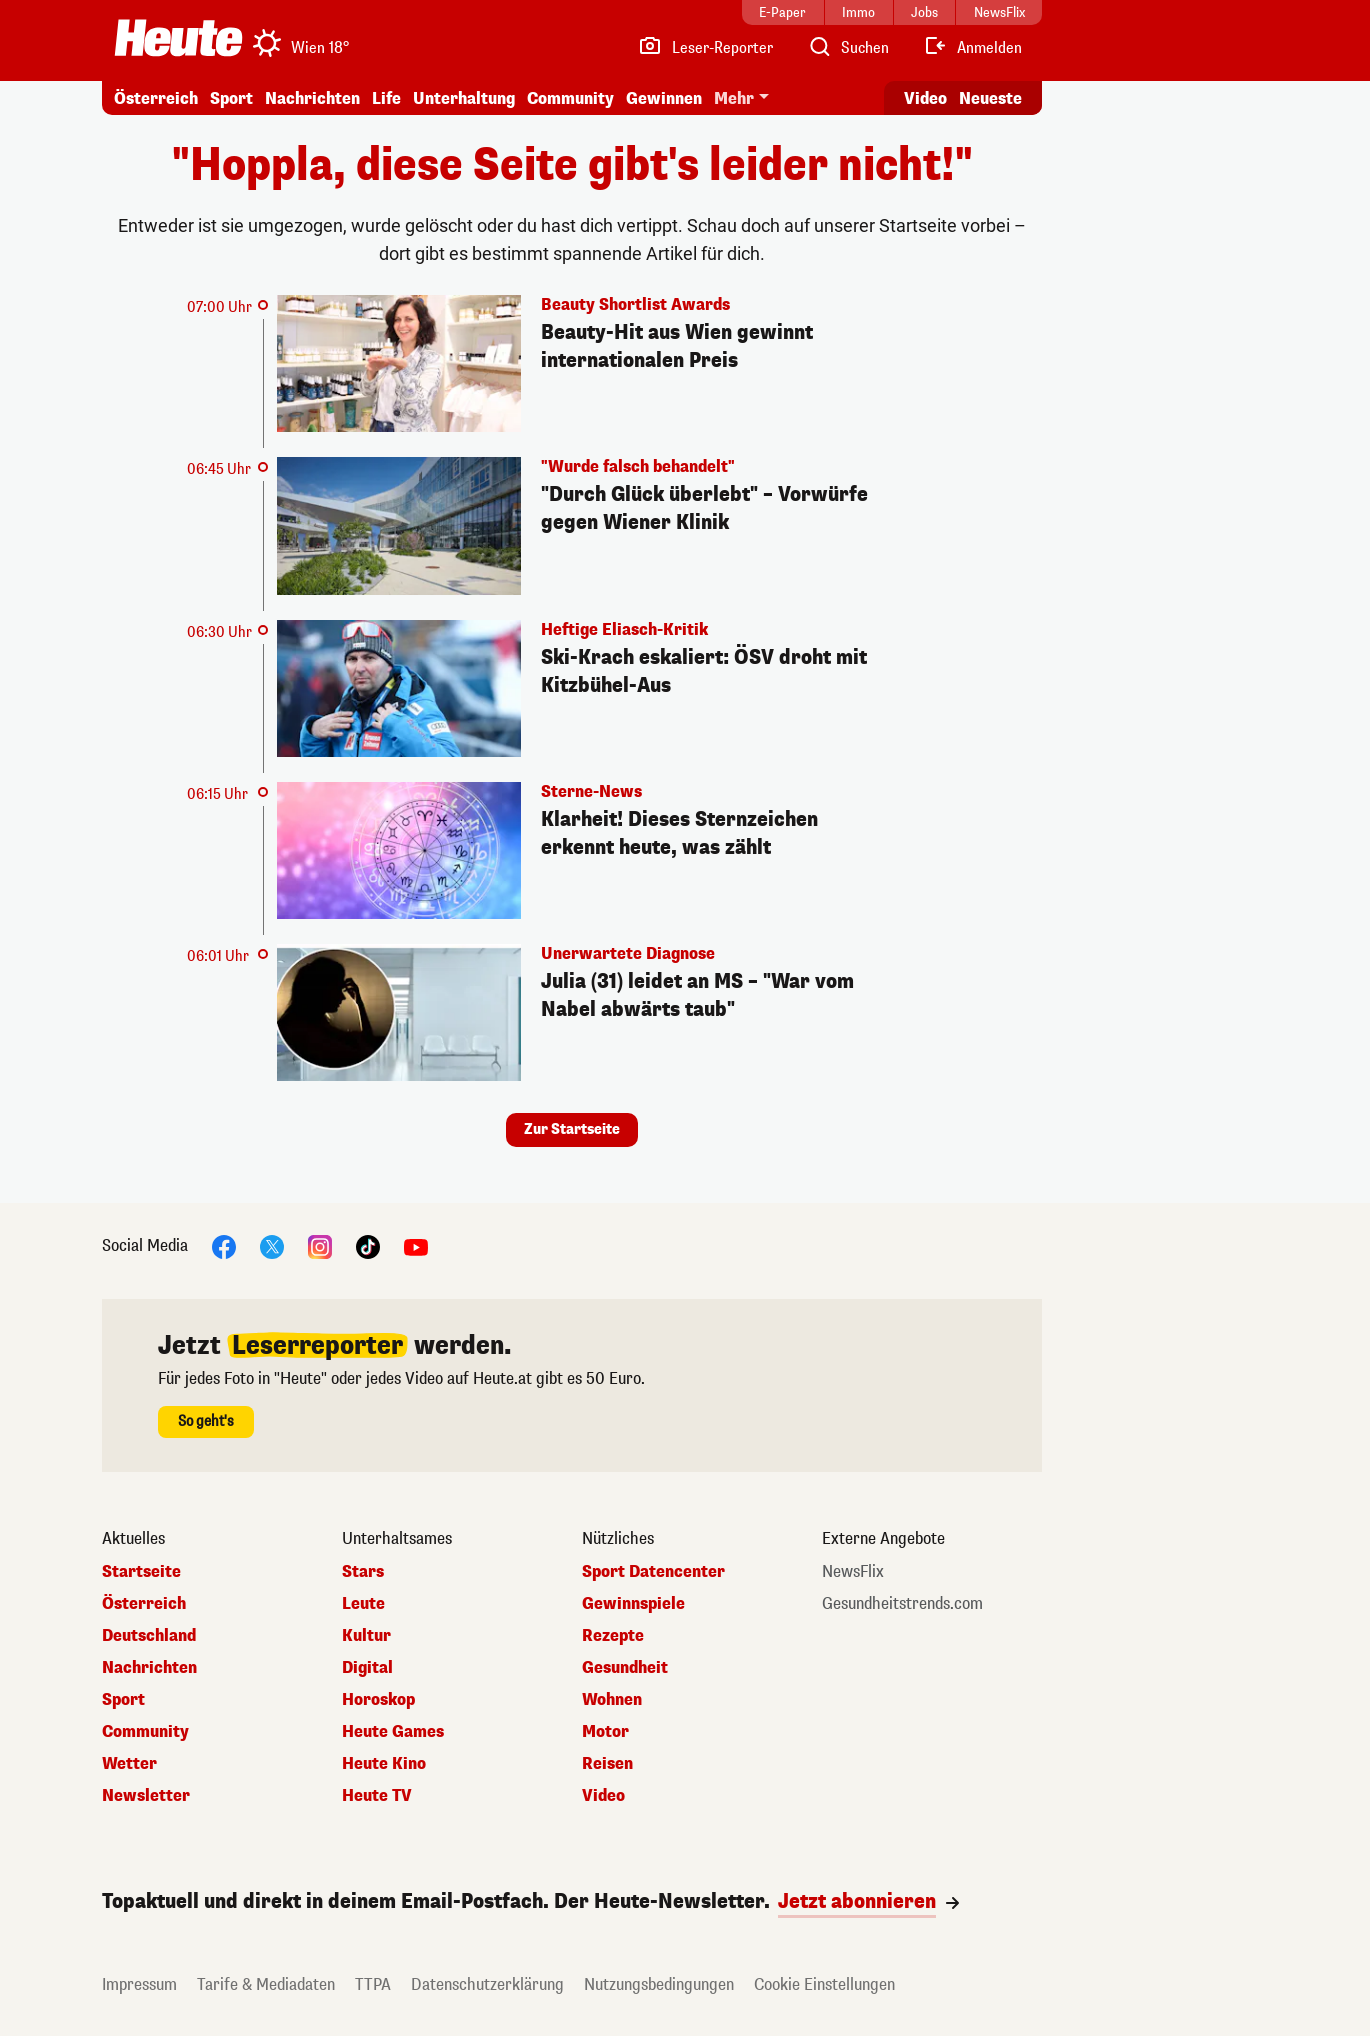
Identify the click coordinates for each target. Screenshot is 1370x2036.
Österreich (156, 98)
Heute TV (377, 1796)
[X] (272, 1246)
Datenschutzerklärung (487, 1984)
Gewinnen (664, 98)
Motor (605, 1732)
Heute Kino (384, 1764)
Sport (231, 98)
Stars (363, 1572)
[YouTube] (416, 1246)
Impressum (139, 1984)
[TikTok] (368, 1246)
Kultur (366, 1636)
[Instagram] (320, 1246)
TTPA (373, 1984)
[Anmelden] (972, 48)
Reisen (607, 1764)
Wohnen (612, 1700)
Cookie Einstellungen (824, 1984)
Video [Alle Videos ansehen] (925, 98)
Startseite (141, 1572)
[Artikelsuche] (848, 48)
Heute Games (393, 1732)
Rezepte (613, 1636)
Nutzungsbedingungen (659, 1984)
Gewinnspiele (633, 1604)
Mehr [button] (734, 98)
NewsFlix (853, 1572)
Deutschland (149, 1636)
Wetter (129, 1764)
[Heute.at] (178, 38)
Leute (363, 1604)
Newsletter (146, 1796)
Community (570, 98)
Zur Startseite (572, 1129)
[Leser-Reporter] (705, 48)
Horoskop (378, 1700)
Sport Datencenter (653, 1572)
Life (386, 98)
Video (603, 1796)
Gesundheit (625, 1668)
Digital (367, 1668)
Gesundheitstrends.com (902, 1604)
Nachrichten (312, 98)
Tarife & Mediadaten (266, 1984)
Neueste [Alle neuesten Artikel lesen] (990, 98)
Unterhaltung (464, 98)
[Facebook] (224, 1246)
